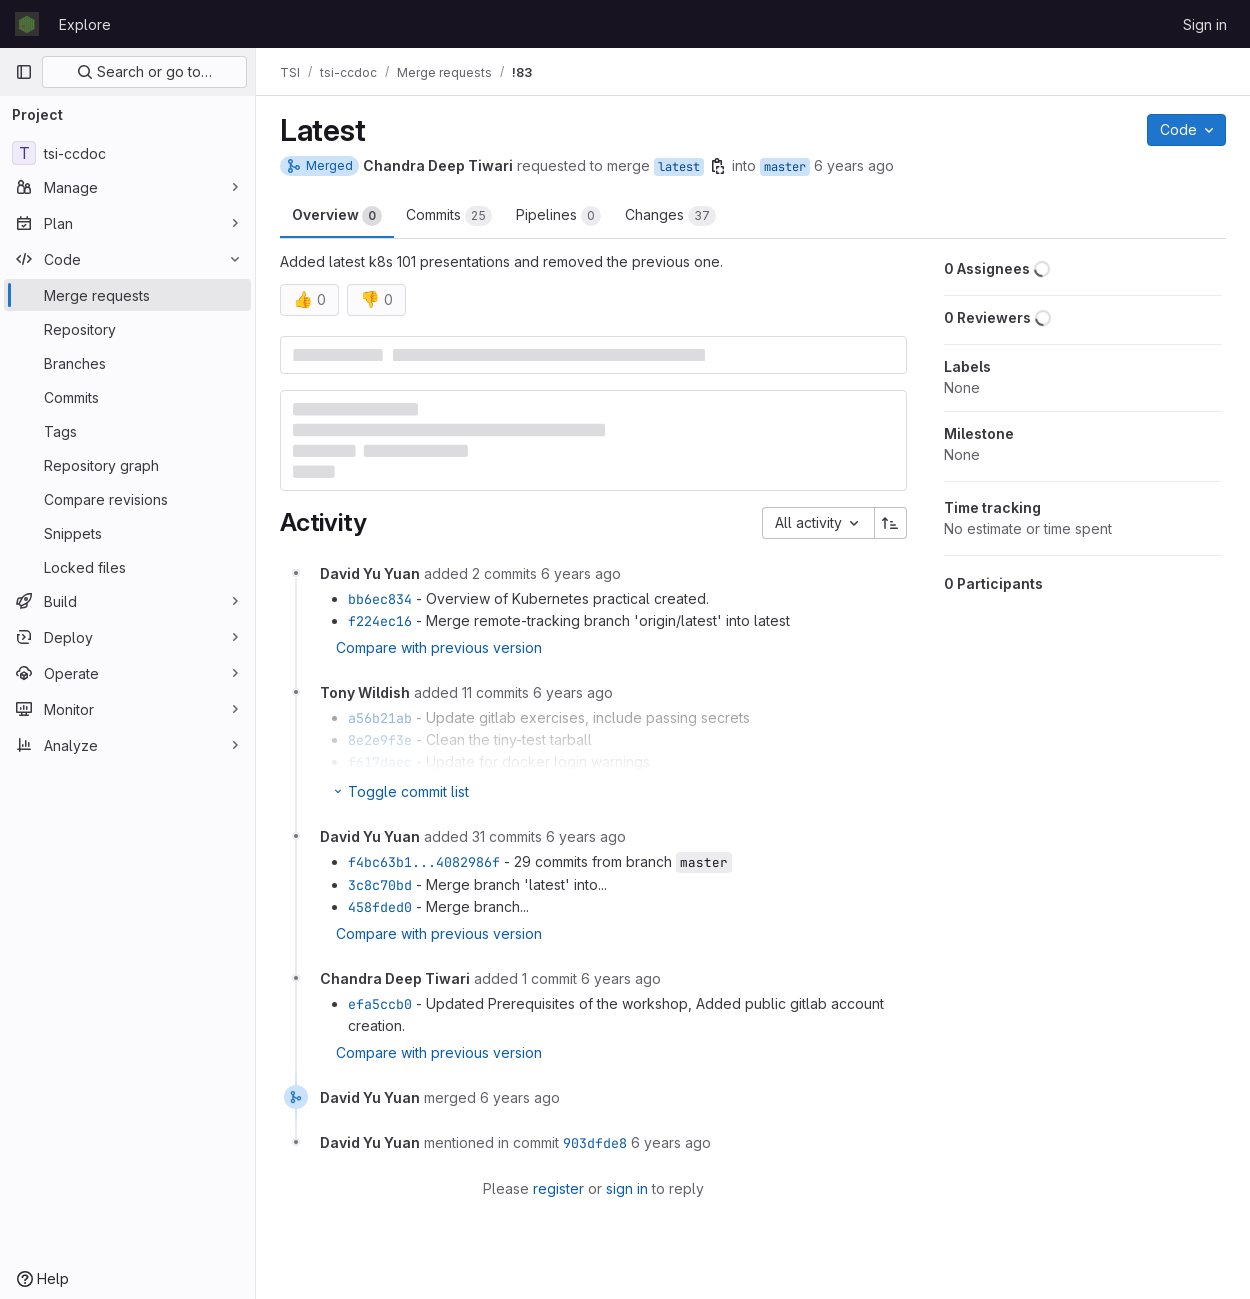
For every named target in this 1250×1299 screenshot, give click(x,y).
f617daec (380, 762)
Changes (670, 216)
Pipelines (558, 216)
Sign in (1205, 24)
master (785, 167)
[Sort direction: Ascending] (891, 523)
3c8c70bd (380, 885)
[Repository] (127, 329)
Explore (85, 24)
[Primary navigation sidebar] (24, 72)
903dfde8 (595, 1143)
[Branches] (127, 363)
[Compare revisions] (127, 499)
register (558, 1188)
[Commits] (127, 397)
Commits (449, 216)
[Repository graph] (127, 465)
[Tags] (127, 431)
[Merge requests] (127, 295)
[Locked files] (127, 567)
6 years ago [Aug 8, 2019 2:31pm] (854, 165)
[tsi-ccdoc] (127, 153)
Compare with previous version (439, 647)
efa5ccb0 (380, 1004)
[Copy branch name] (718, 166)
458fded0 (380, 907)
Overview (337, 216)
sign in (627, 1188)
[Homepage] (27, 24)
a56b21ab (380, 718)
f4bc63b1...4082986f (424, 862)
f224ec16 (380, 621)
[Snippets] (127, 533)
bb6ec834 (380, 599)
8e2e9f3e (380, 740)
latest (679, 167)
